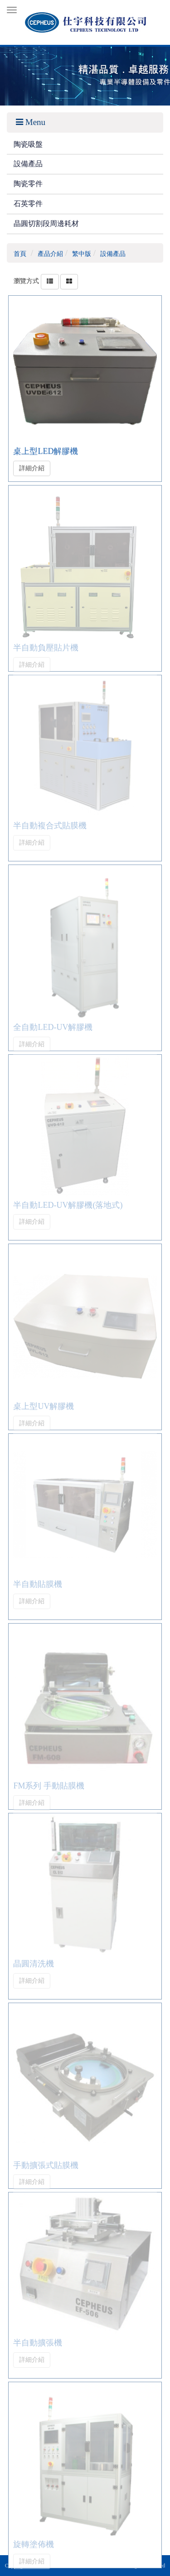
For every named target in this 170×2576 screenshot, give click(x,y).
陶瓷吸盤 (28, 144)
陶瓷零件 (28, 183)
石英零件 (28, 203)
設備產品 (28, 164)
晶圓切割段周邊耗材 (46, 223)
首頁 (20, 253)
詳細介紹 (31, 467)
